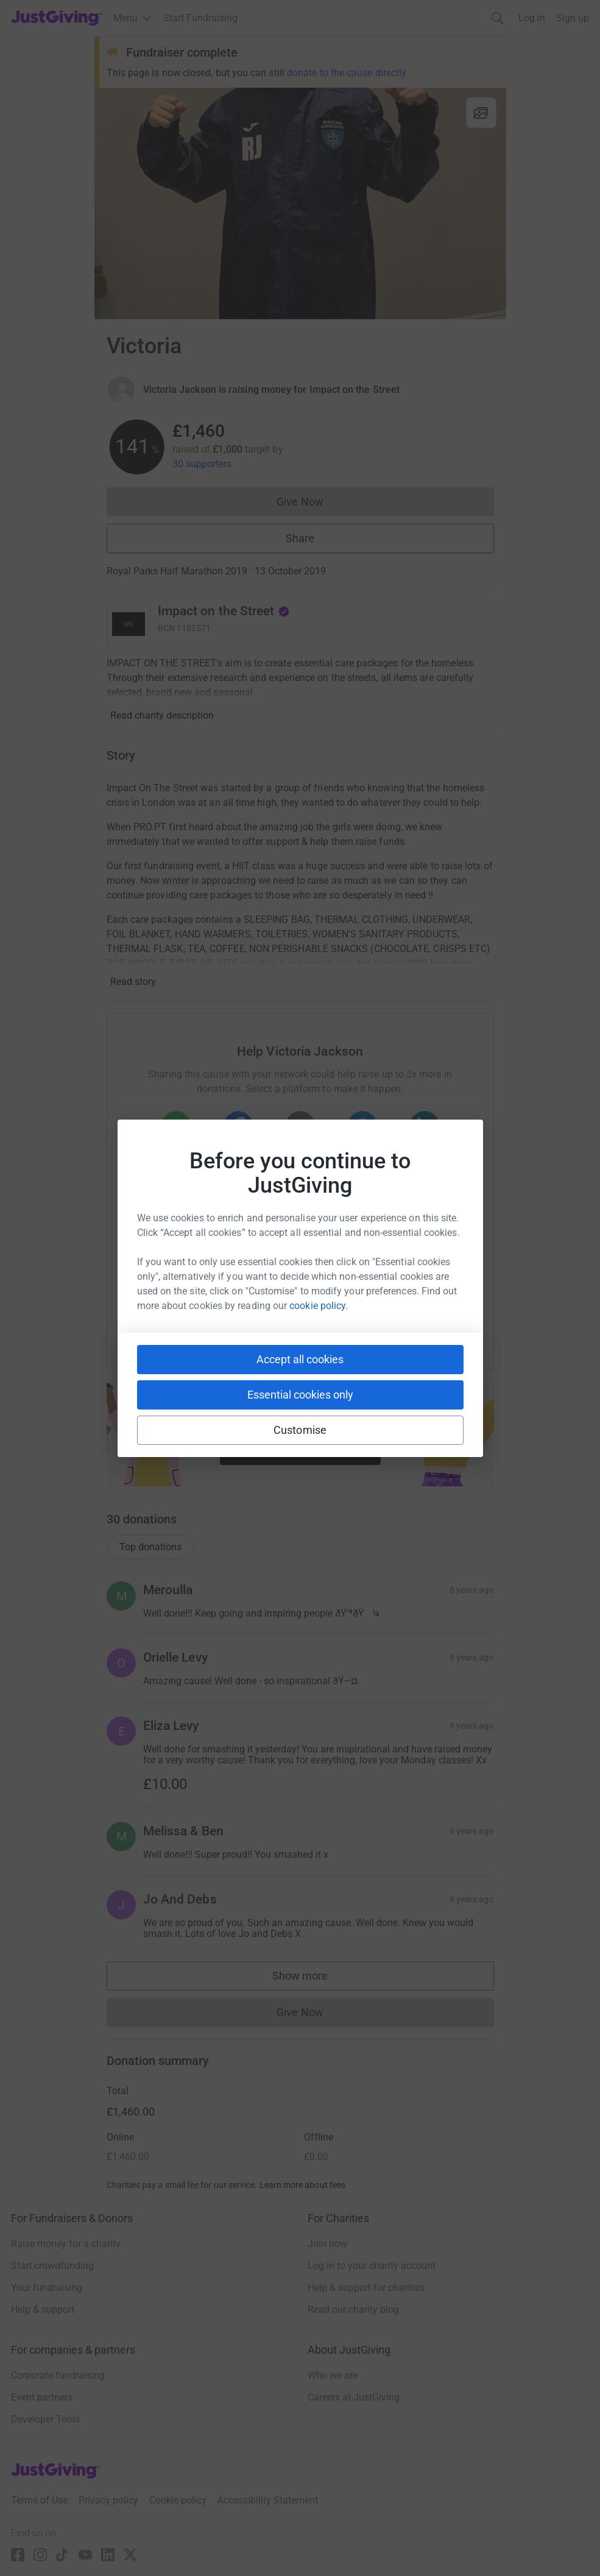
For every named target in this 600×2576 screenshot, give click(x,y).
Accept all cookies (300, 1359)
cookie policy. (318, 1305)
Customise (300, 1430)
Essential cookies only (300, 1394)
